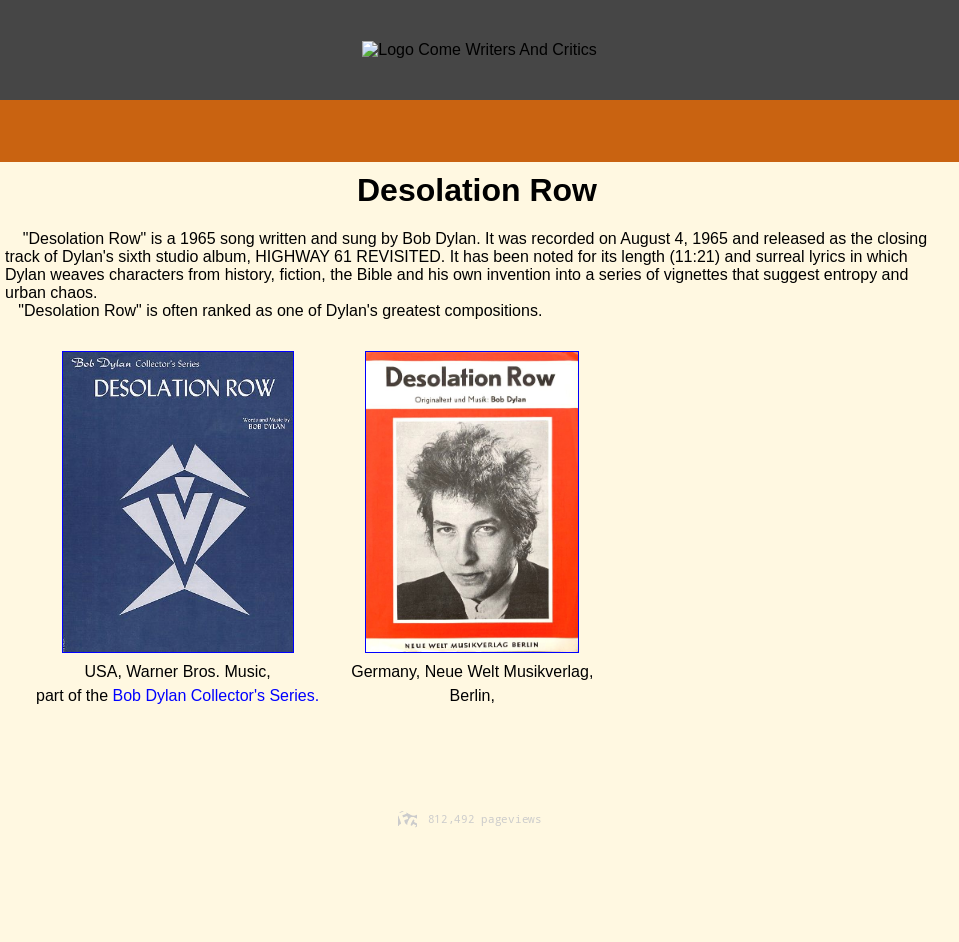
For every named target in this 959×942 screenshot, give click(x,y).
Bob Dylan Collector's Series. (216, 695)
